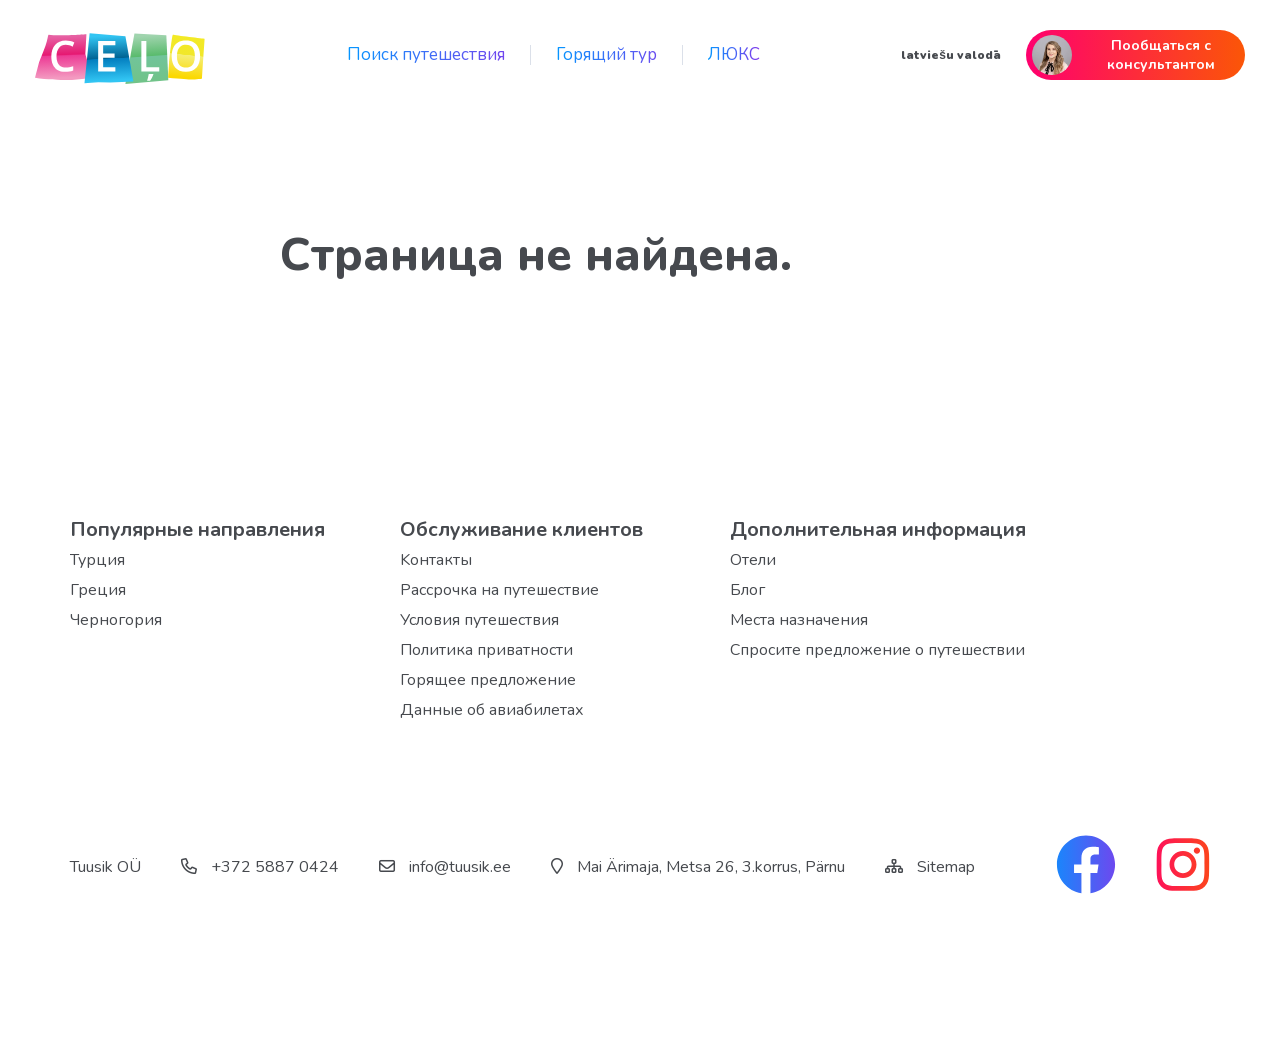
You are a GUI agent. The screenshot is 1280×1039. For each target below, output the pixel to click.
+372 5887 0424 (260, 867)
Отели (753, 560)
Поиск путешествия (426, 54)
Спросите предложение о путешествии (877, 650)
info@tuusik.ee (445, 867)
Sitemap (946, 867)
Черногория (116, 620)
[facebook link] (1086, 867)
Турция (97, 560)
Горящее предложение (488, 680)
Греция (98, 590)
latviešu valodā (951, 55)
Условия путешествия (479, 620)
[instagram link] (1183, 867)
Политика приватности (486, 650)
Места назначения (799, 620)
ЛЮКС (734, 54)
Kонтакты (436, 560)
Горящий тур (606, 54)
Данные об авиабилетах (492, 710)
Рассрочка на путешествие (499, 590)
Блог (747, 590)
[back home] (120, 55)
